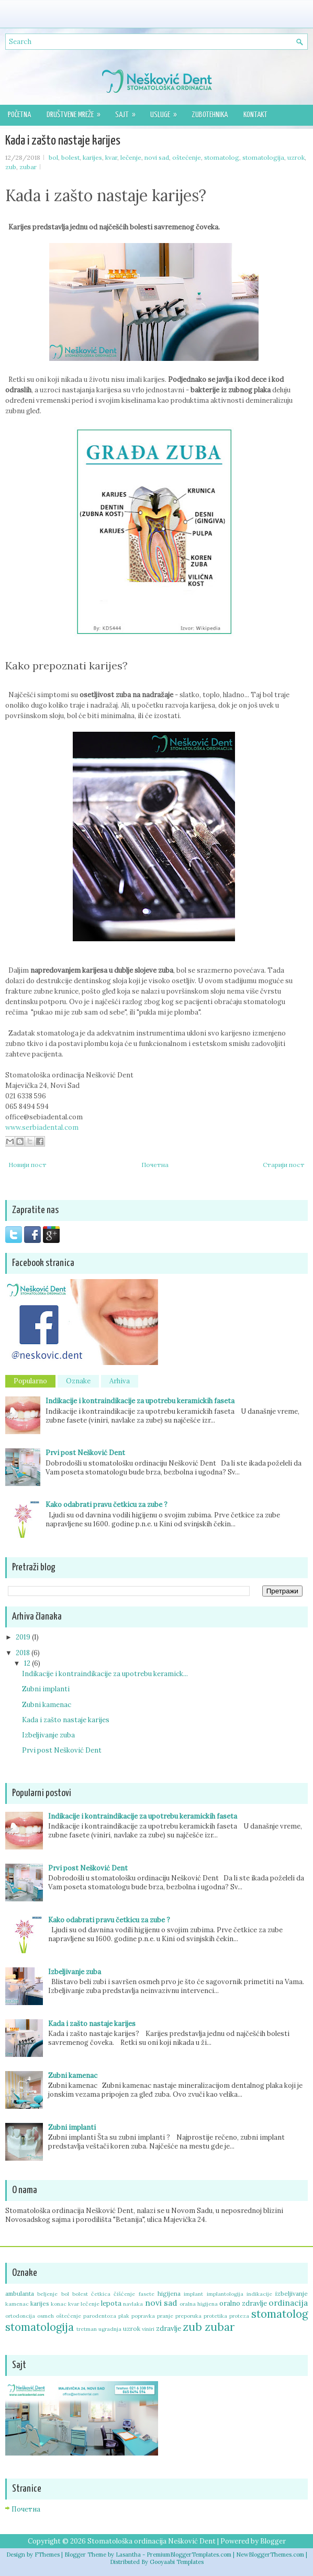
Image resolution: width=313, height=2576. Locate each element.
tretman (86, 2329)
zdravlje (168, 2328)
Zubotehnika (210, 115)
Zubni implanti (46, 1689)
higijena (169, 2293)
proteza (239, 2316)
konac (58, 2303)
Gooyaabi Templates (177, 2562)
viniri (148, 2329)
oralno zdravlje (243, 2303)
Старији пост (284, 1165)
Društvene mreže (77, 112)
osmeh (45, 2316)
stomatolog (221, 157)
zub (10, 167)
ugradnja (109, 2329)
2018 (23, 1652)
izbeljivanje (291, 2293)
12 (28, 1663)
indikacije (259, 2294)
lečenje (130, 157)
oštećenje (186, 157)
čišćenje (124, 2294)
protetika (215, 2316)
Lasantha (128, 2554)
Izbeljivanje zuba (48, 1735)
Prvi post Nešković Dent (85, 1452)
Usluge (167, 112)
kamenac (17, 2303)
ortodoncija (20, 2316)
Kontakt (255, 115)
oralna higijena (199, 2303)
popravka (143, 2316)
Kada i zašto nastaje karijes (62, 141)
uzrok (296, 157)
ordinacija (288, 2302)
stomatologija (263, 157)
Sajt (128, 112)
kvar (111, 157)
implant (193, 2294)
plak (123, 2316)
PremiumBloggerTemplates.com (189, 2554)
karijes (92, 157)
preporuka (188, 2316)
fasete (146, 2294)
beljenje (47, 2294)
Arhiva (119, 1381)
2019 (24, 1637)
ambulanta (19, 2293)
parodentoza (99, 2316)
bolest (70, 157)
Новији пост (27, 1165)
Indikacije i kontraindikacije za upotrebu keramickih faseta (140, 1400)
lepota (111, 2303)
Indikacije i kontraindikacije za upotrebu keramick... (105, 1673)
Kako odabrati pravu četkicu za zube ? (106, 1504)
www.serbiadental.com (42, 1127)
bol (53, 157)
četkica (100, 2294)
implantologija (225, 2294)
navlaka (133, 2303)
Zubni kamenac (46, 1704)
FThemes (47, 2554)
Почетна (155, 1165)
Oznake (78, 1381)
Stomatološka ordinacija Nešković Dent (151, 2541)
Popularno (30, 1381)
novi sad (156, 157)
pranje (165, 2316)
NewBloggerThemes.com (270, 2554)
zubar (28, 167)
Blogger (273, 2541)
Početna (19, 115)
